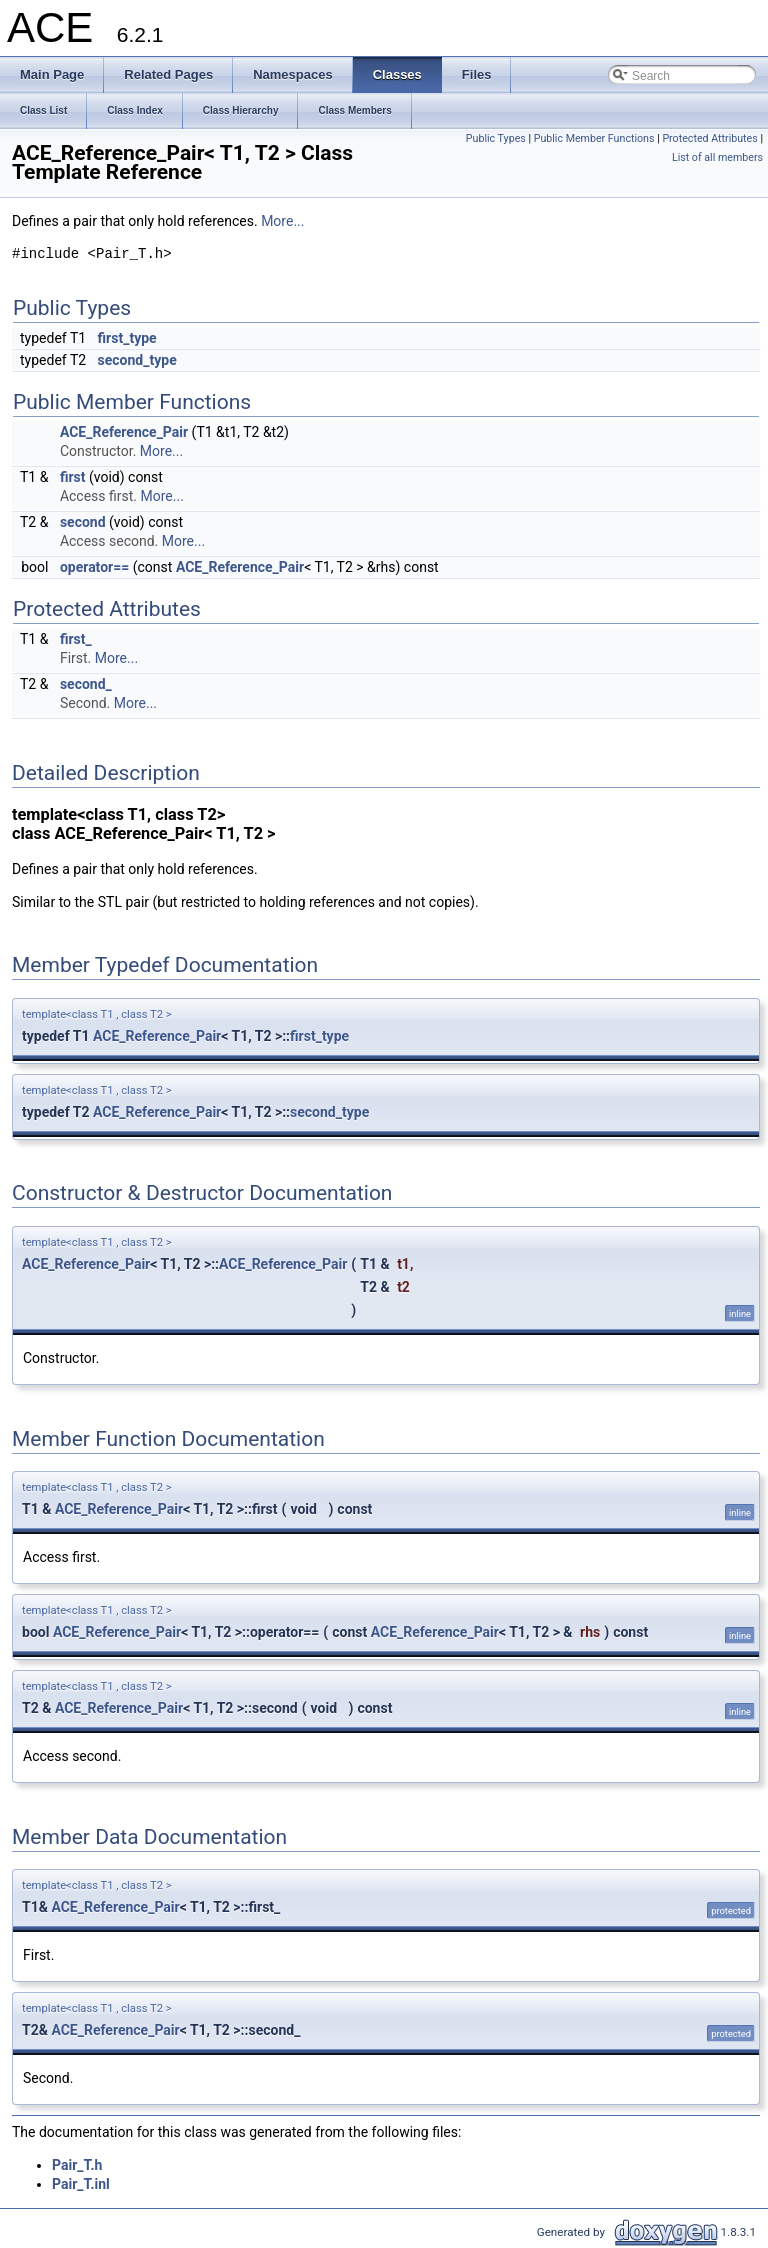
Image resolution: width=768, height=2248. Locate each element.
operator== (94, 567)
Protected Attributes (709, 138)
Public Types (496, 138)
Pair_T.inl (81, 2184)
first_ (76, 639)
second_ (86, 684)
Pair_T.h (77, 2165)
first (73, 477)
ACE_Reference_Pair (124, 432)
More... (282, 221)
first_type (127, 338)
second (83, 522)
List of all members (717, 157)
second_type (137, 360)
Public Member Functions (594, 138)
